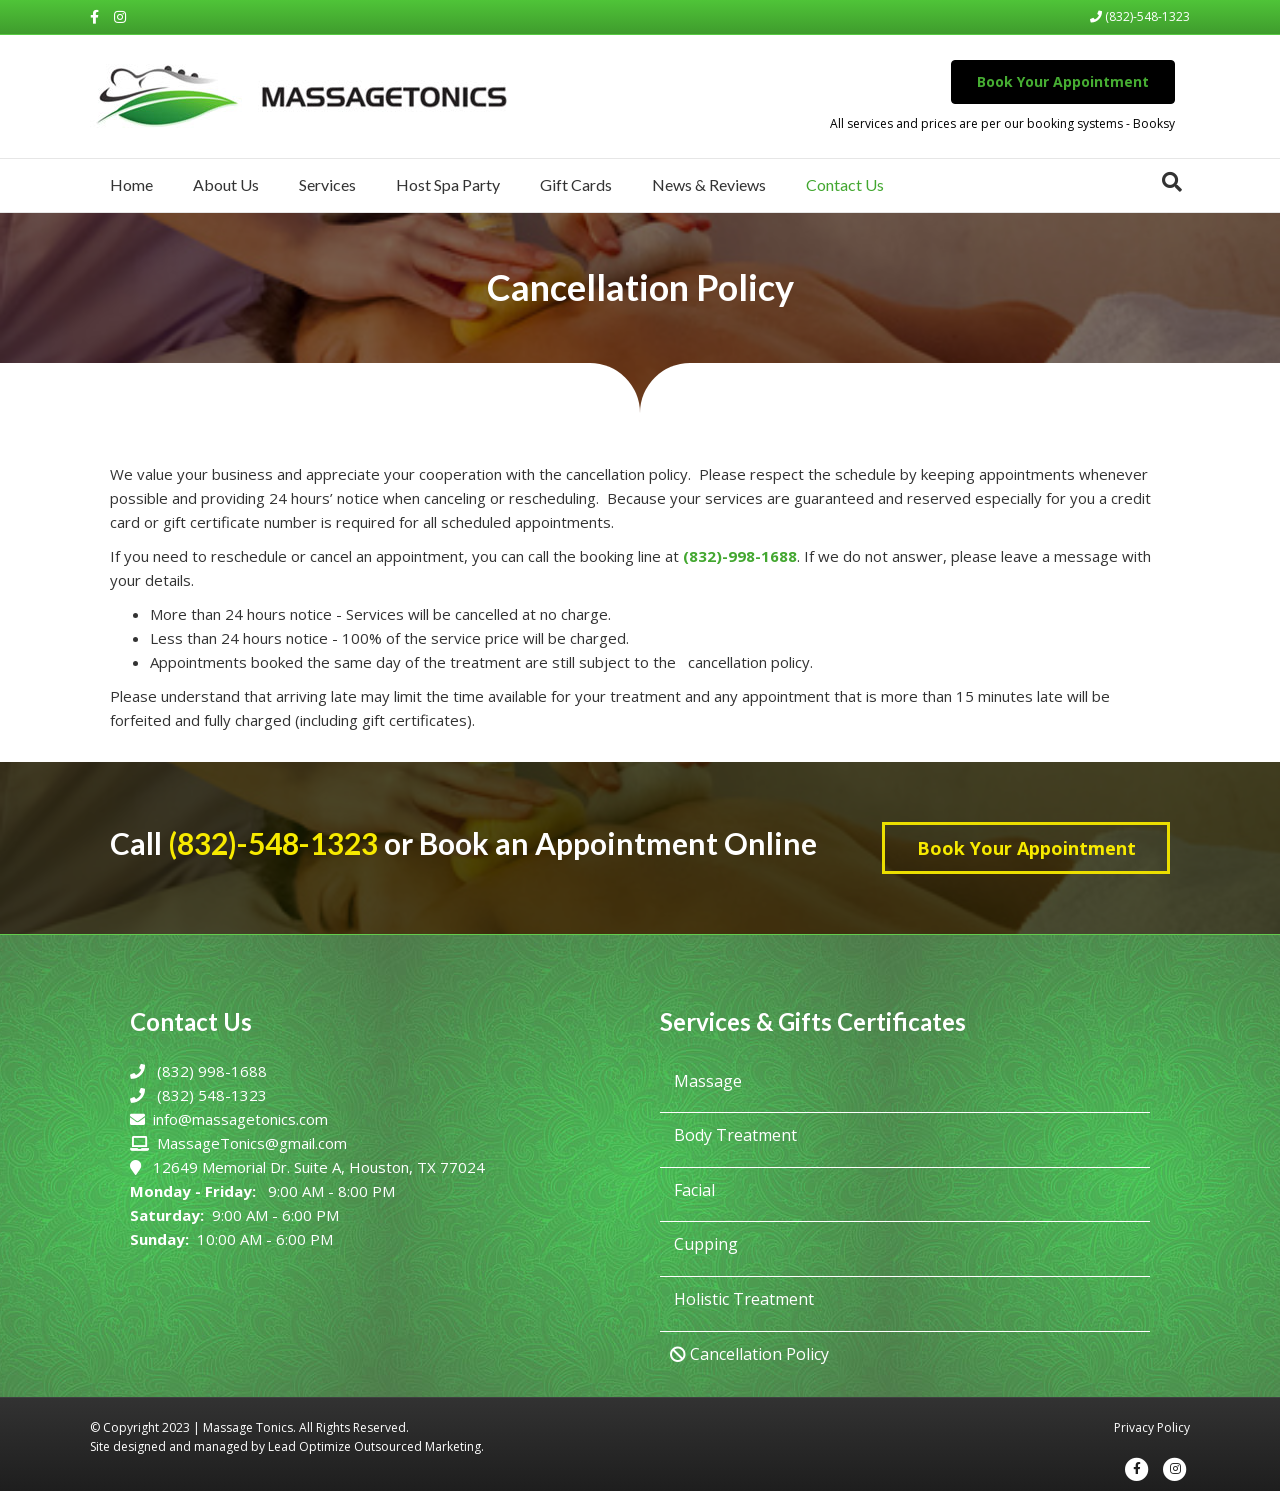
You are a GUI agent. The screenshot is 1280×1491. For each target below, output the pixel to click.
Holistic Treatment (742, 1299)
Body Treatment (733, 1135)
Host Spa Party (448, 184)
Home (131, 184)
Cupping (704, 1244)
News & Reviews (709, 184)
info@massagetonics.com (240, 1119)
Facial (692, 1190)
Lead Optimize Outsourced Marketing (374, 1446)
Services (327, 184)
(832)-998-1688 (740, 556)
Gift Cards (576, 184)
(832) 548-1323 (212, 1095)
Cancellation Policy (749, 1354)
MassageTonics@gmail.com (252, 1143)
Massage (706, 1081)
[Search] (1172, 182)
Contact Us (845, 184)
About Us (226, 184)
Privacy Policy (1152, 1427)
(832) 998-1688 (212, 1071)
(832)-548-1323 (1140, 16)
